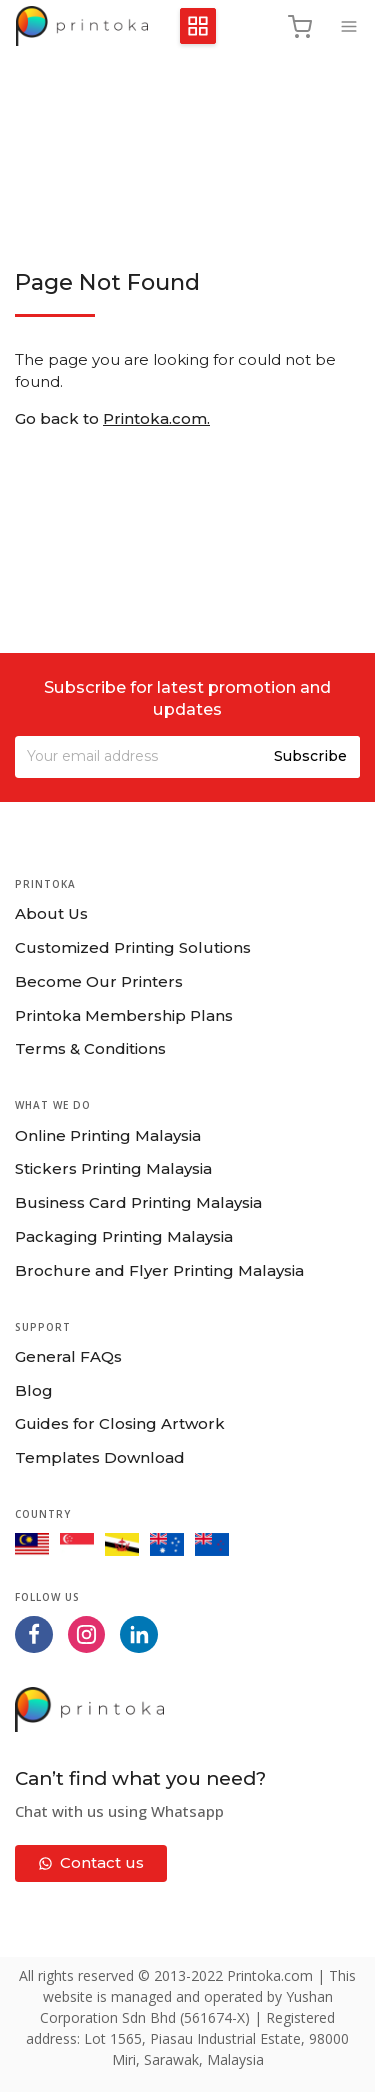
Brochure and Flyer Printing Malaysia (159, 1270)
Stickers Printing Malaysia (113, 1168)
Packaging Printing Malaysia (124, 1236)
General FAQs (68, 1356)
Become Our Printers (99, 981)
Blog (34, 1390)
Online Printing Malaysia (108, 1135)
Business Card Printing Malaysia (138, 1202)
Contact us (91, 1862)
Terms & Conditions (90, 1048)
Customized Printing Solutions (133, 947)
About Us (51, 913)
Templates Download (100, 1457)
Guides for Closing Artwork (120, 1423)
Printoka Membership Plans (124, 1015)
